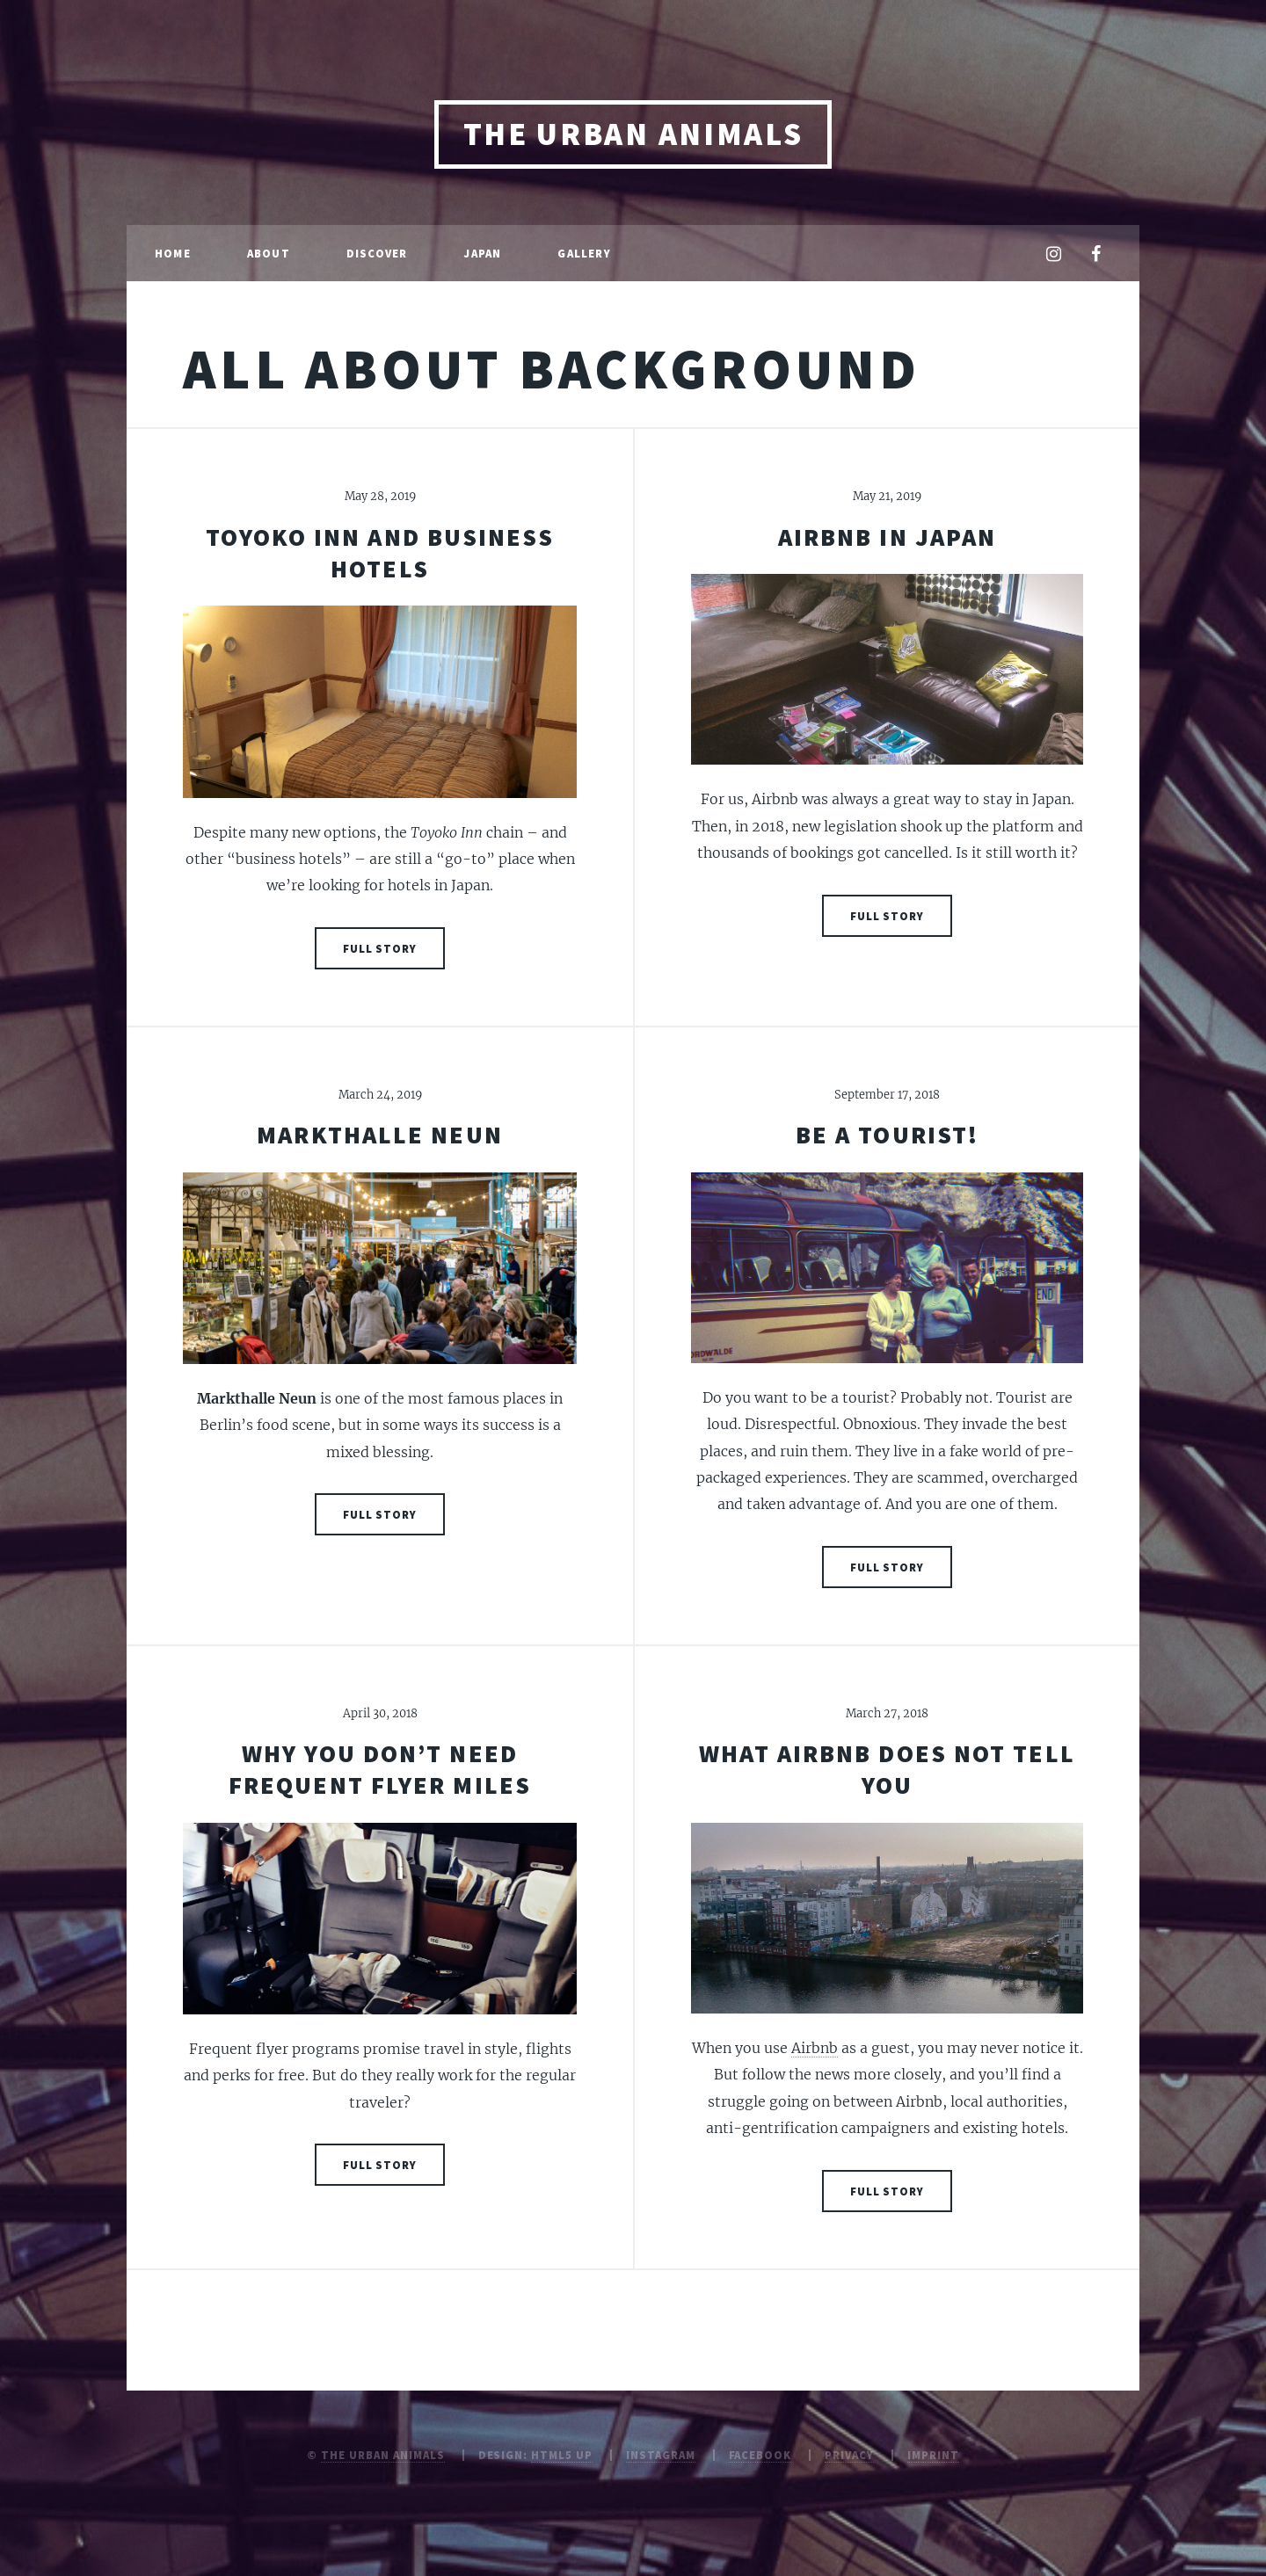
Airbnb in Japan (887, 537)
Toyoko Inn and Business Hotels (379, 552)
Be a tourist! (887, 1134)
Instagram (660, 2455)
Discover (377, 253)
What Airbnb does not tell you (887, 1769)
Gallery (583, 253)
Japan (482, 253)
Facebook (760, 2455)
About (268, 253)
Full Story (380, 948)
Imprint (933, 2455)
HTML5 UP (562, 2455)
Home (173, 253)
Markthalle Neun (380, 1134)
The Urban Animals (633, 134)
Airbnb (814, 2048)
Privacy (849, 2455)
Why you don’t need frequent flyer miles (380, 1769)
